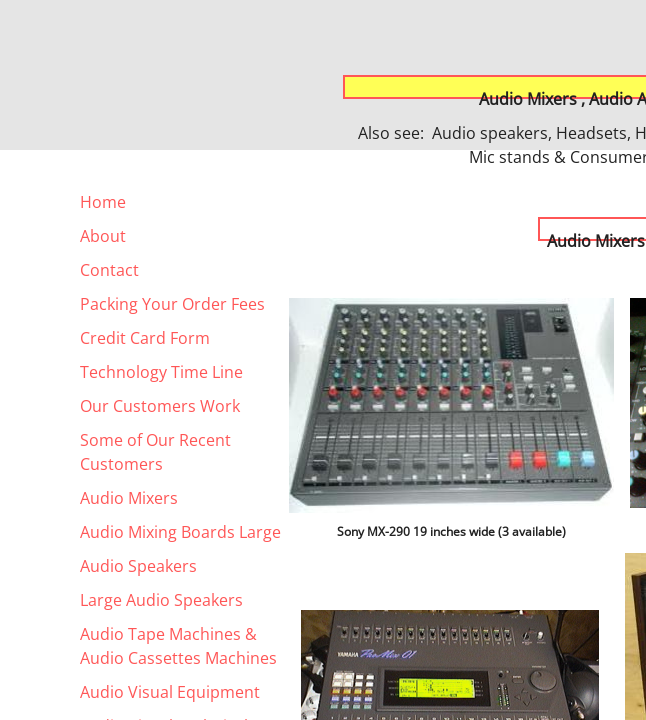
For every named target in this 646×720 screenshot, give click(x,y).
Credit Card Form (145, 338)
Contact (109, 270)
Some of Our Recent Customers (155, 452)
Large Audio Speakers (161, 600)
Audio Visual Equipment (170, 692)
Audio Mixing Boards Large (180, 532)
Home (103, 202)
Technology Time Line (161, 372)
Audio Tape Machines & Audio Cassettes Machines (178, 646)
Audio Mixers (129, 498)
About (103, 236)
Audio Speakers (138, 566)
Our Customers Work (160, 406)
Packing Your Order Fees (172, 304)
